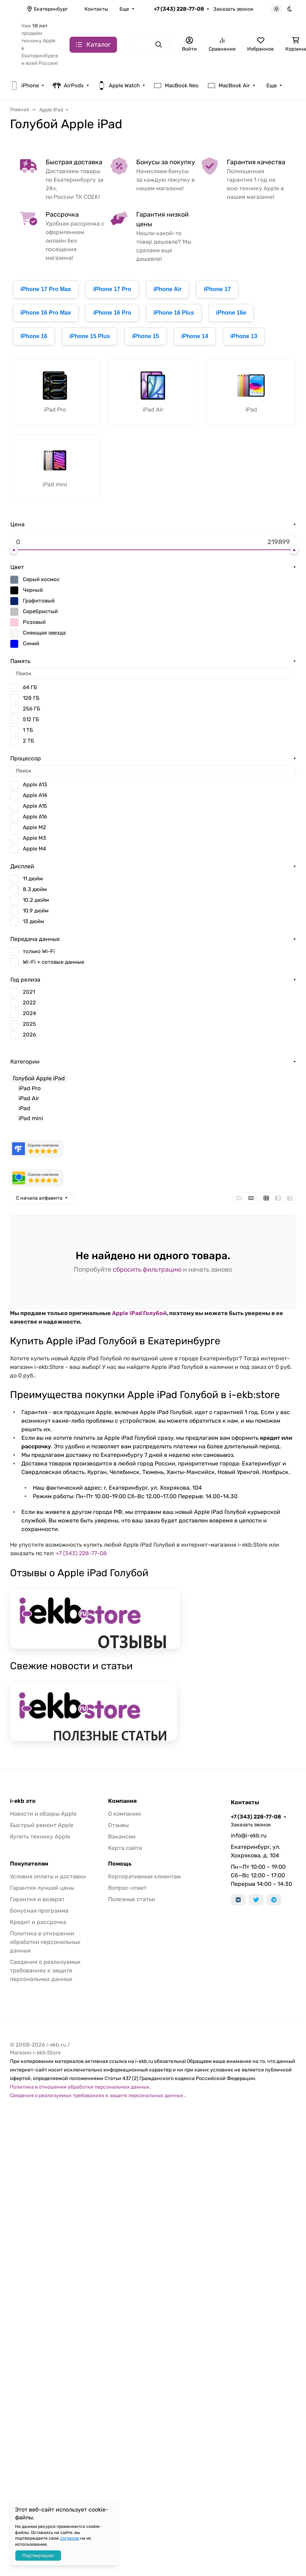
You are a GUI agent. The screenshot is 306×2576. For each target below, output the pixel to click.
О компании (124, 1813)
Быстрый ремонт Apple (41, 1825)
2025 (29, 1024)
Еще (124, 9)
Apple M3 (34, 838)
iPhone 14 (194, 336)
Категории (25, 1061)
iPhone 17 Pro (112, 289)
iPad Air (29, 1098)
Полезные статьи (131, 1899)
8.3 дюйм (35, 889)
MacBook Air (228, 85)
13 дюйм (33, 921)
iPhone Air (167, 289)
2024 (29, 1013)
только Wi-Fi (39, 951)
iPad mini (31, 1118)
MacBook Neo (176, 85)
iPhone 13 (243, 336)
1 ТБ (28, 730)
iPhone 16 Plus (173, 313)
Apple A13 (35, 784)
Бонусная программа (39, 1910)
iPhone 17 (217, 289)
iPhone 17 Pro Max (45, 289)
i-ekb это (23, 1801)
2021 (29, 992)
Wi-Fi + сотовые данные (53, 962)
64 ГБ (30, 687)
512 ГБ (31, 719)
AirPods (68, 85)
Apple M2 (34, 827)
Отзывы (118, 1825)
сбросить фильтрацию (147, 1269)
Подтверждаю (38, 2555)
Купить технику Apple (40, 1836)
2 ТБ (28, 741)
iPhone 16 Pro (112, 313)
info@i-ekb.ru (249, 1835)
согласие (69, 2538)
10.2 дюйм (36, 900)
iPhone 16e (231, 313)
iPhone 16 (33, 336)
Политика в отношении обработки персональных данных (45, 1942)
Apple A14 (35, 795)
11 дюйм (33, 878)
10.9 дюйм (36, 910)
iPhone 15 (145, 336)
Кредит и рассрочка (38, 1922)
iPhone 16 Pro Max (45, 313)
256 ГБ (31, 708)
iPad (24, 1108)
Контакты (96, 9)
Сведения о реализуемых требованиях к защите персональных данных (45, 1970)
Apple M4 (34, 848)
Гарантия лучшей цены (42, 1887)
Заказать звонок (233, 9)
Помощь (120, 1864)
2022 (29, 1002)
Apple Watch (118, 85)
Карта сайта (125, 1848)
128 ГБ (31, 698)
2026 (29, 1034)
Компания (122, 1801)
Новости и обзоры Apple (43, 1813)
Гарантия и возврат (37, 1899)
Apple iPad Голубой (139, 1313)
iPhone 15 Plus (90, 336)
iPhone (24, 85)
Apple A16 (35, 816)
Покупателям (29, 1864)
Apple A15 (35, 806)
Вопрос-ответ (127, 1887)
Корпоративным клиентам (144, 1876)
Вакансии (122, 1836)
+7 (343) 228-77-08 (179, 9)
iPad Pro (30, 1088)
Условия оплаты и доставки (48, 1876)
